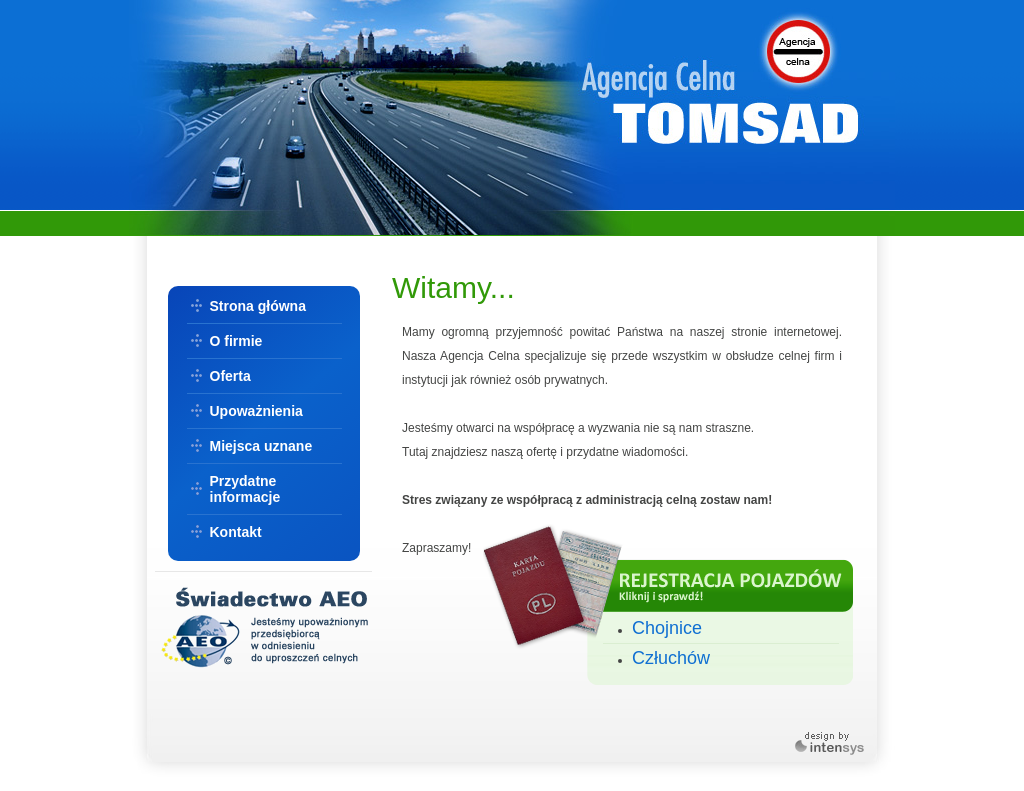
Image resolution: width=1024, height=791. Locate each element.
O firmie (236, 341)
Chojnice (667, 628)
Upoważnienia (256, 411)
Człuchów (671, 658)
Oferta (230, 376)
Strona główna (258, 306)
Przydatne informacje (245, 489)
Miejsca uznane (261, 446)
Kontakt (236, 532)
